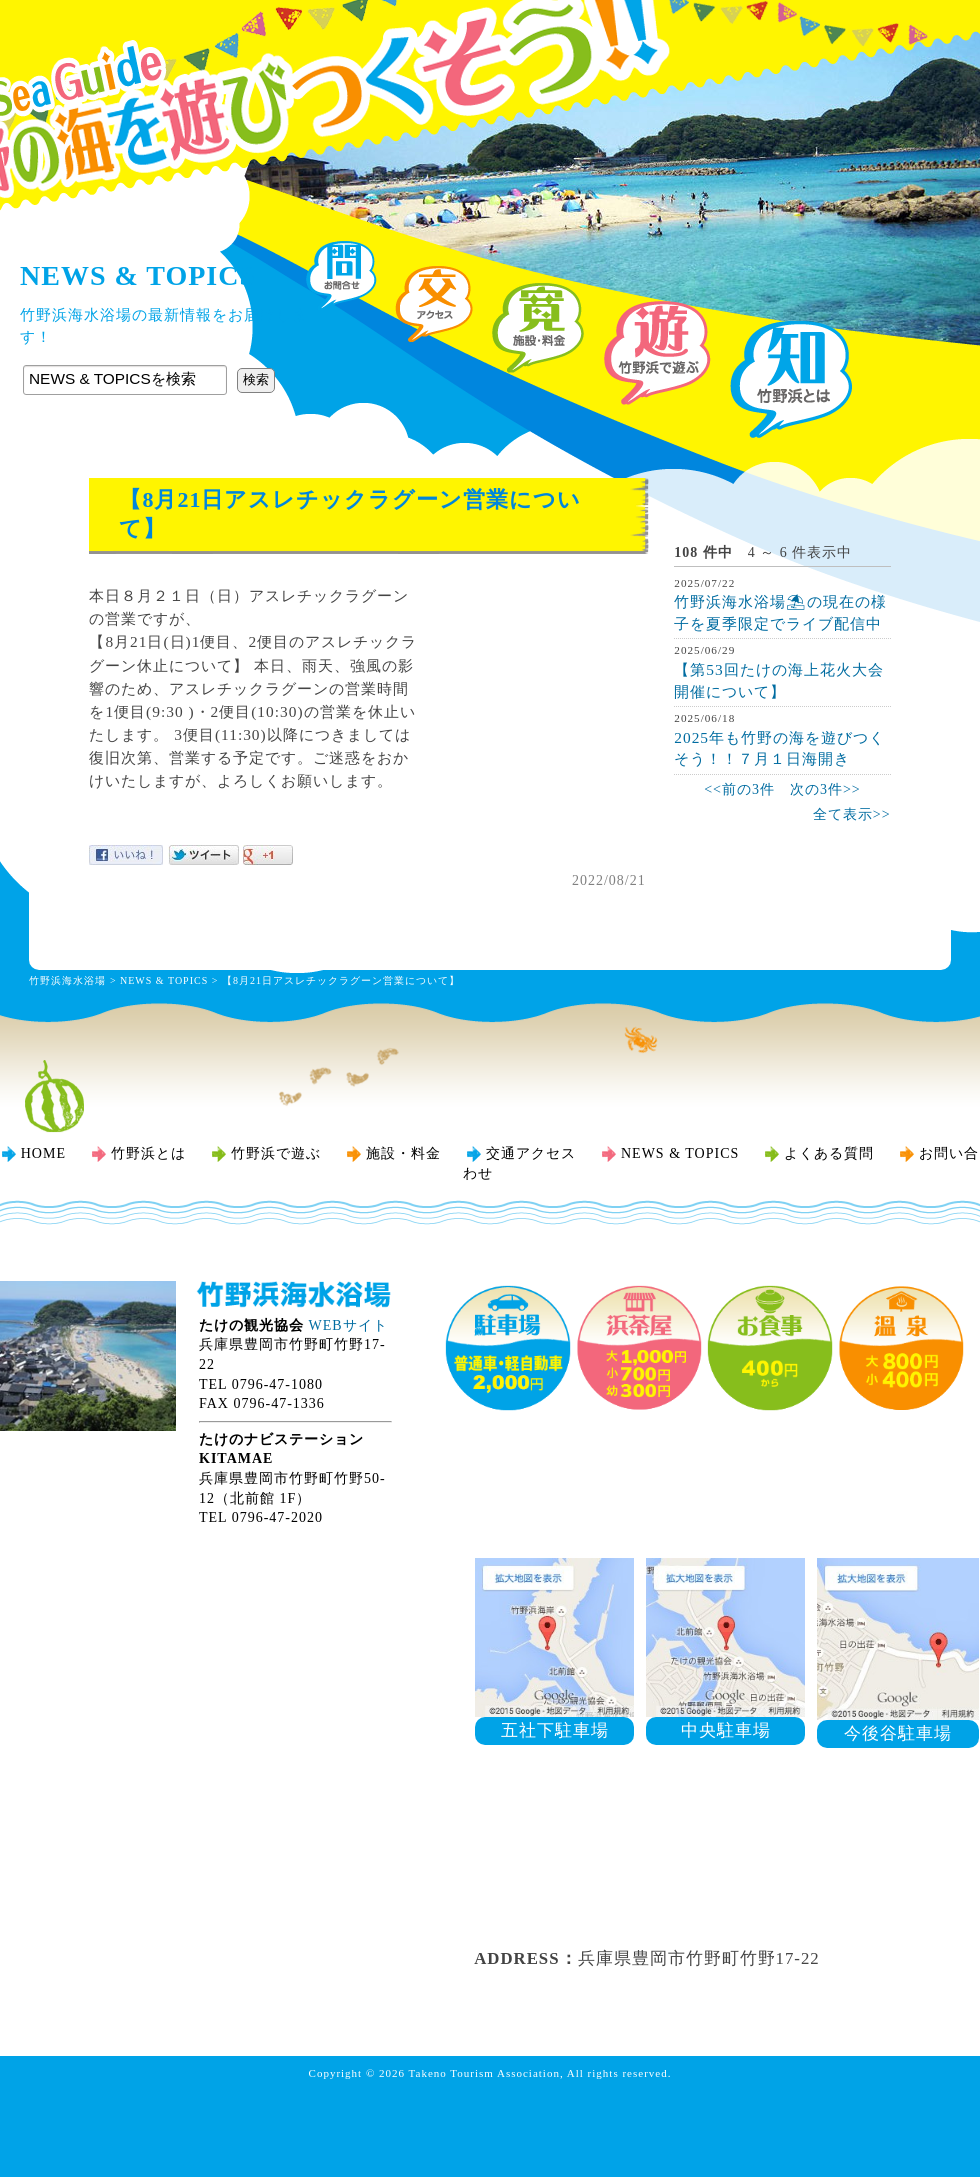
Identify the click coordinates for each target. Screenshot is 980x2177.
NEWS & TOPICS (164, 980)
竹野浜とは (148, 1153)
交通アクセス (531, 1153)
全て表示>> (852, 814)
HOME (43, 1153)
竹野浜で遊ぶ (276, 1153)
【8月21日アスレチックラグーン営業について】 (341, 980)
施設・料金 (403, 1153)
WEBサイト (348, 1325)
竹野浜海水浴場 (490, 55)
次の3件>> (825, 789)
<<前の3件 (739, 789)
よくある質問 (829, 1153)
